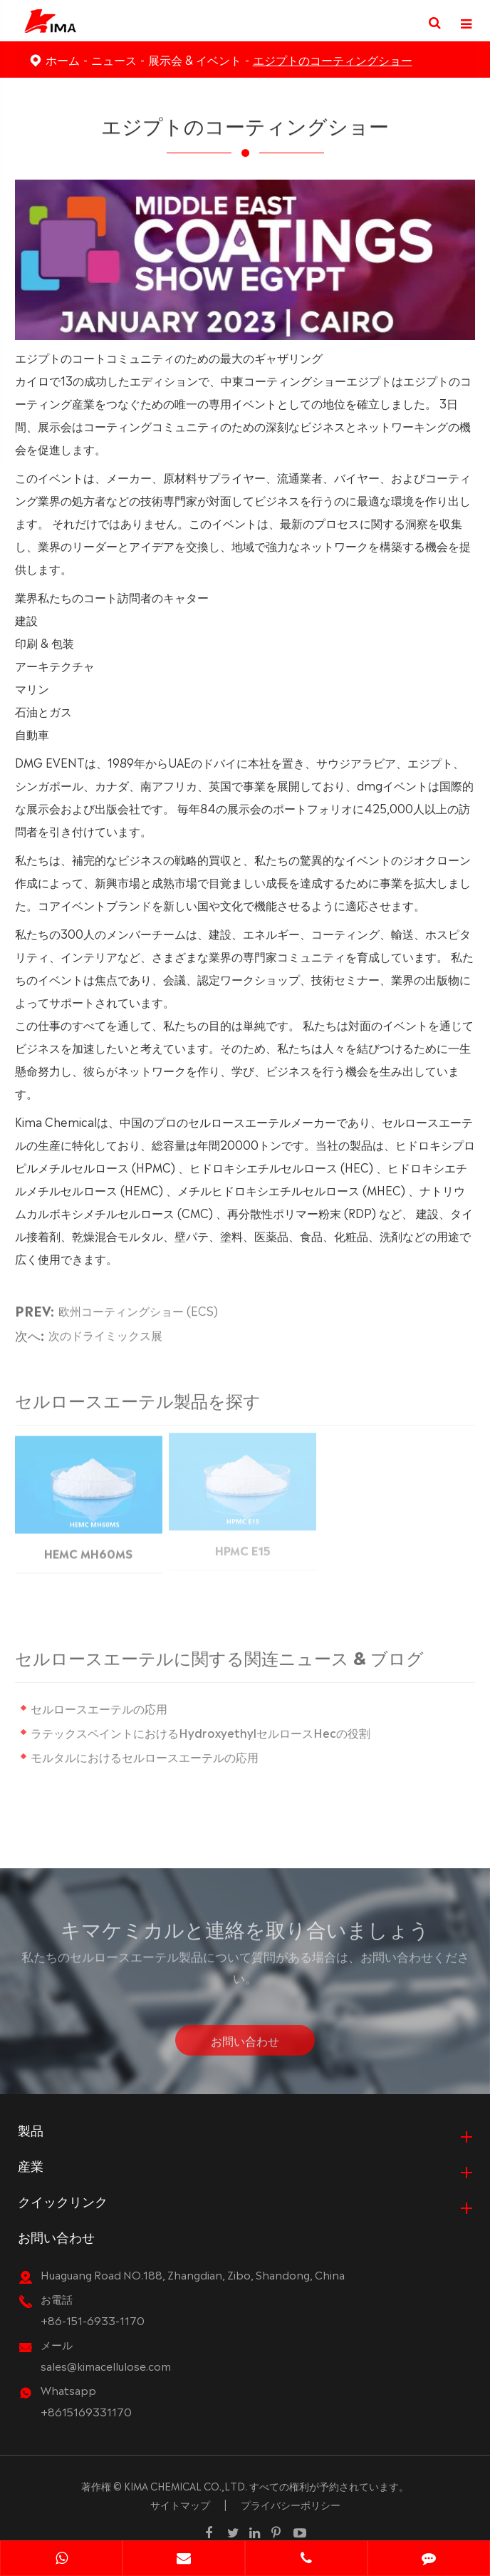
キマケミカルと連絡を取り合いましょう (245, 1932)
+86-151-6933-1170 (93, 2320)
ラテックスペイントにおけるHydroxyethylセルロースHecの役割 (204, 1732)
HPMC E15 (243, 1545)
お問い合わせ (245, 2044)
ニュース (114, 59)
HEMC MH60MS (88, 1547)
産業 (30, 2164)
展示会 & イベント (194, 59)
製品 (30, 2129)
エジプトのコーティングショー (332, 59)
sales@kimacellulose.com (106, 2365)
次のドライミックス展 (105, 1330)
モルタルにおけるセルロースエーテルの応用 (148, 1756)
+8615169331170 (86, 2411)
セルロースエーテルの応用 (102, 1707)
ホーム (63, 59)
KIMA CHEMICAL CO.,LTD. (185, 2485)
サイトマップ (180, 2504)
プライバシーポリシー (290, 2504)
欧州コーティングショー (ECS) (138, 1305)
